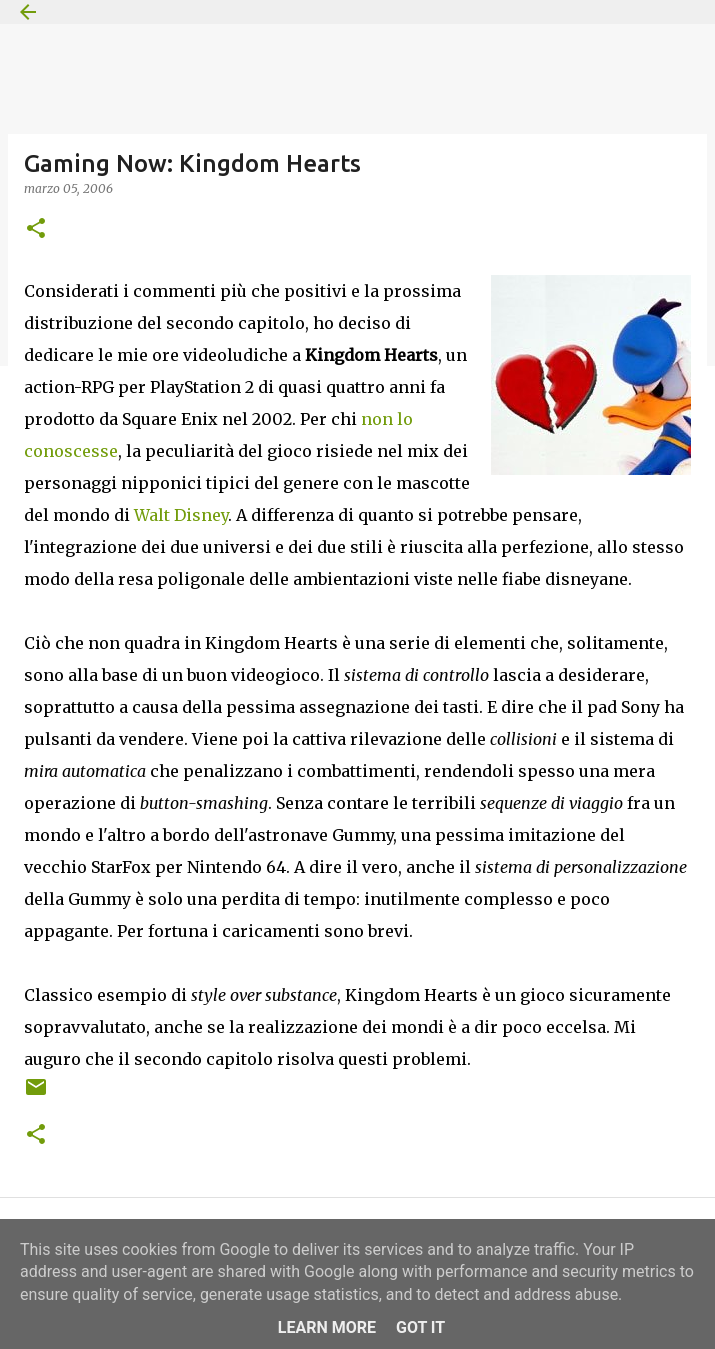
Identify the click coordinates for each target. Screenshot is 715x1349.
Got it (420, 1327)
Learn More (327, 1327)
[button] (36, 229)
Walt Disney (181, 515)
